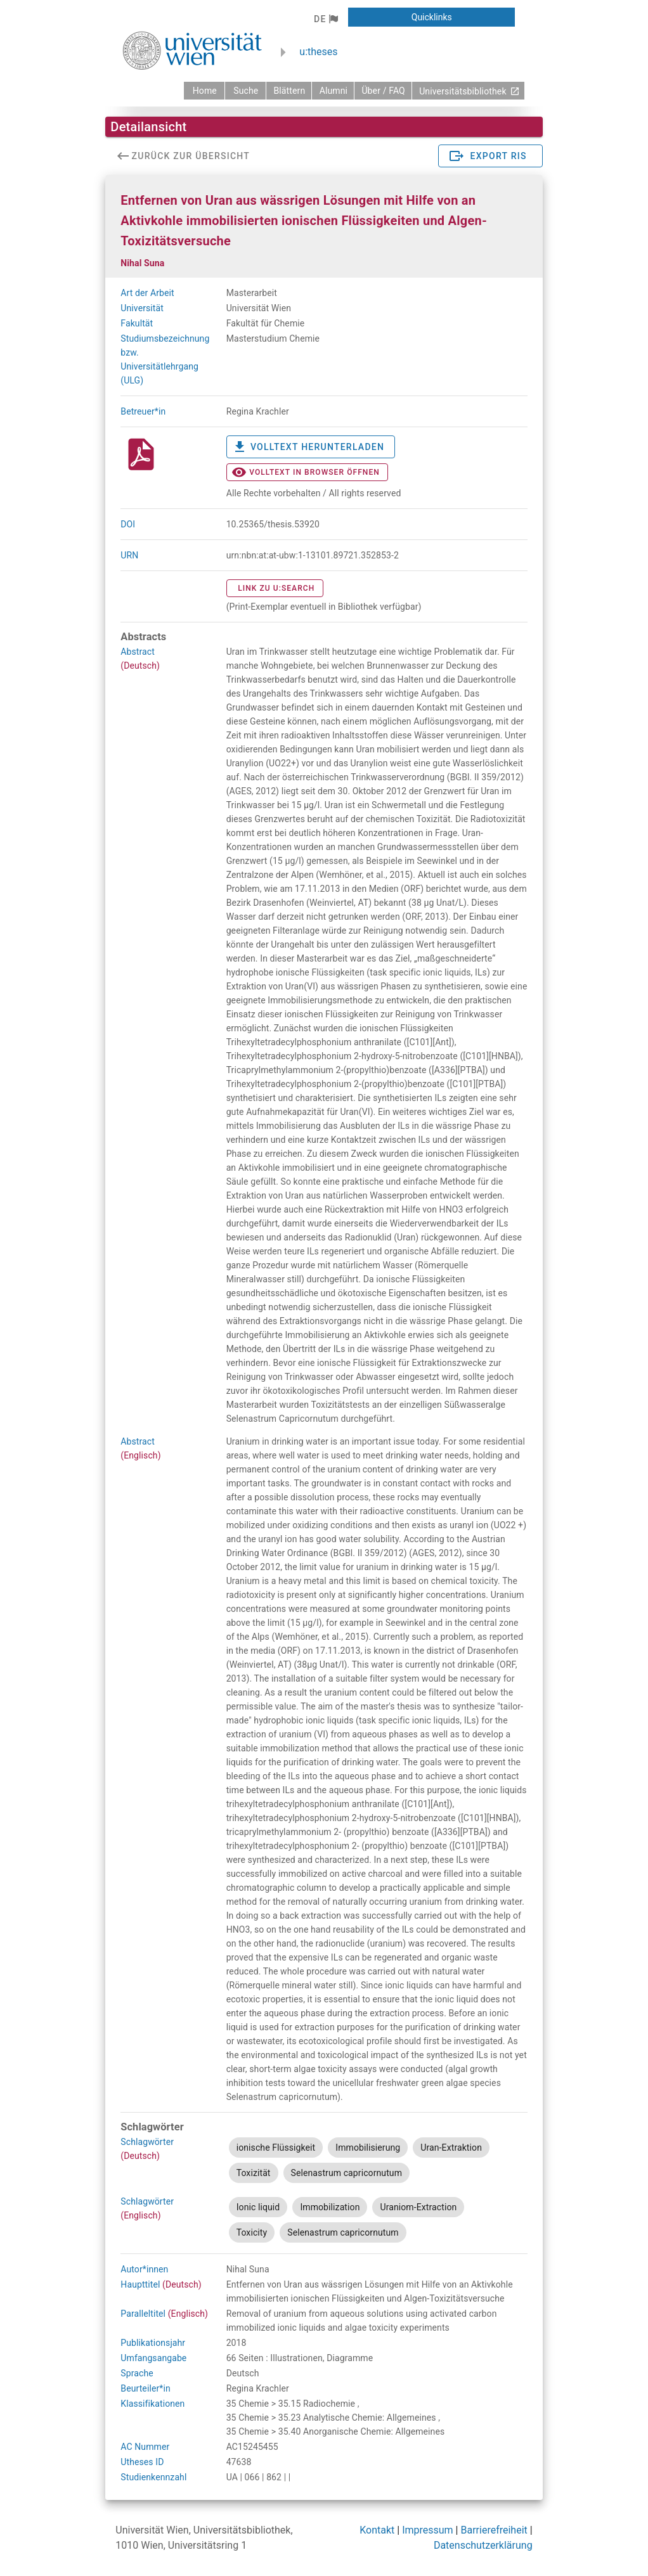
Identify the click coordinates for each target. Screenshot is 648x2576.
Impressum (427, 2530)
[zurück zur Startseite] (204, 91)
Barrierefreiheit (493, 2530)
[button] (325, 19)
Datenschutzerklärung (483, 2545)
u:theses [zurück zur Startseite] (318, 52)
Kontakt (377, 2530)
